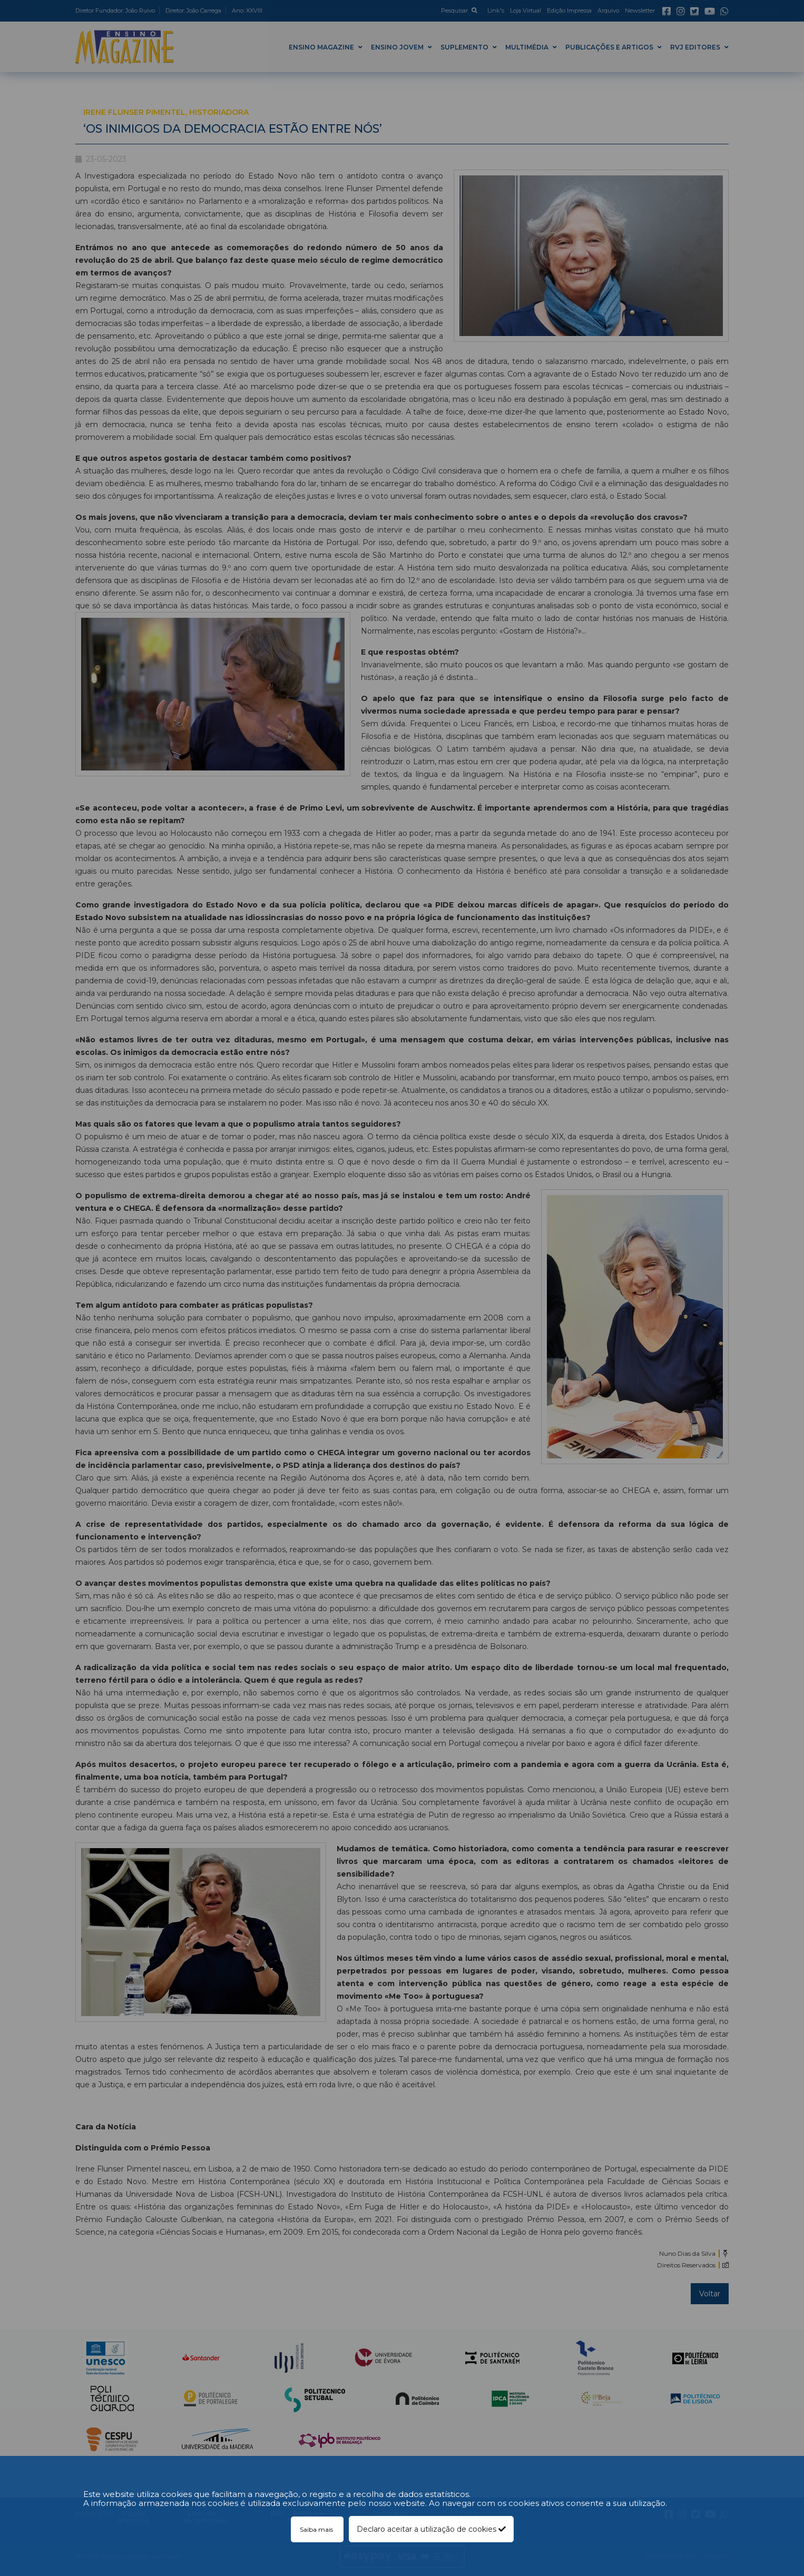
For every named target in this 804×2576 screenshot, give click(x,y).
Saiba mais (317, 2529)
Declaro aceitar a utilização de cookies (431, 2529)
